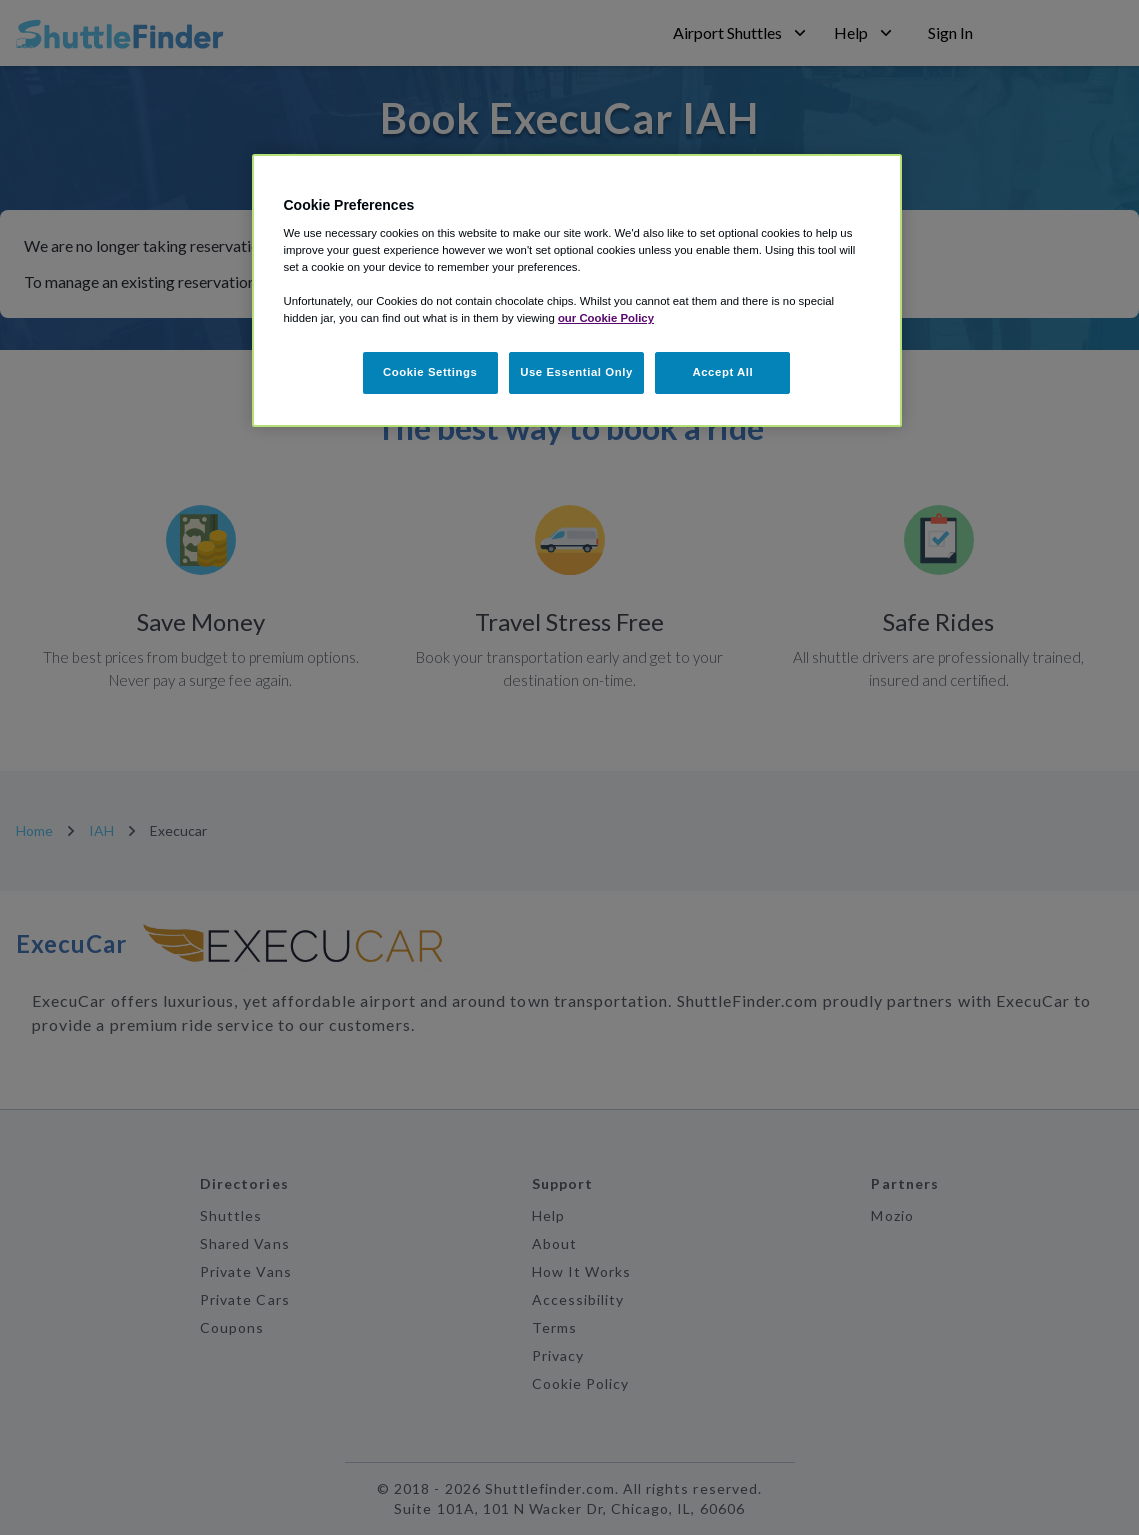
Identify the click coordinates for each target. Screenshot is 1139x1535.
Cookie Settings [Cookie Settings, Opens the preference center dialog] (430, 372)
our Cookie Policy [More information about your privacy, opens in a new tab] (606, 318)
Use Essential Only (576, 372)
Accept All (722, 372)
